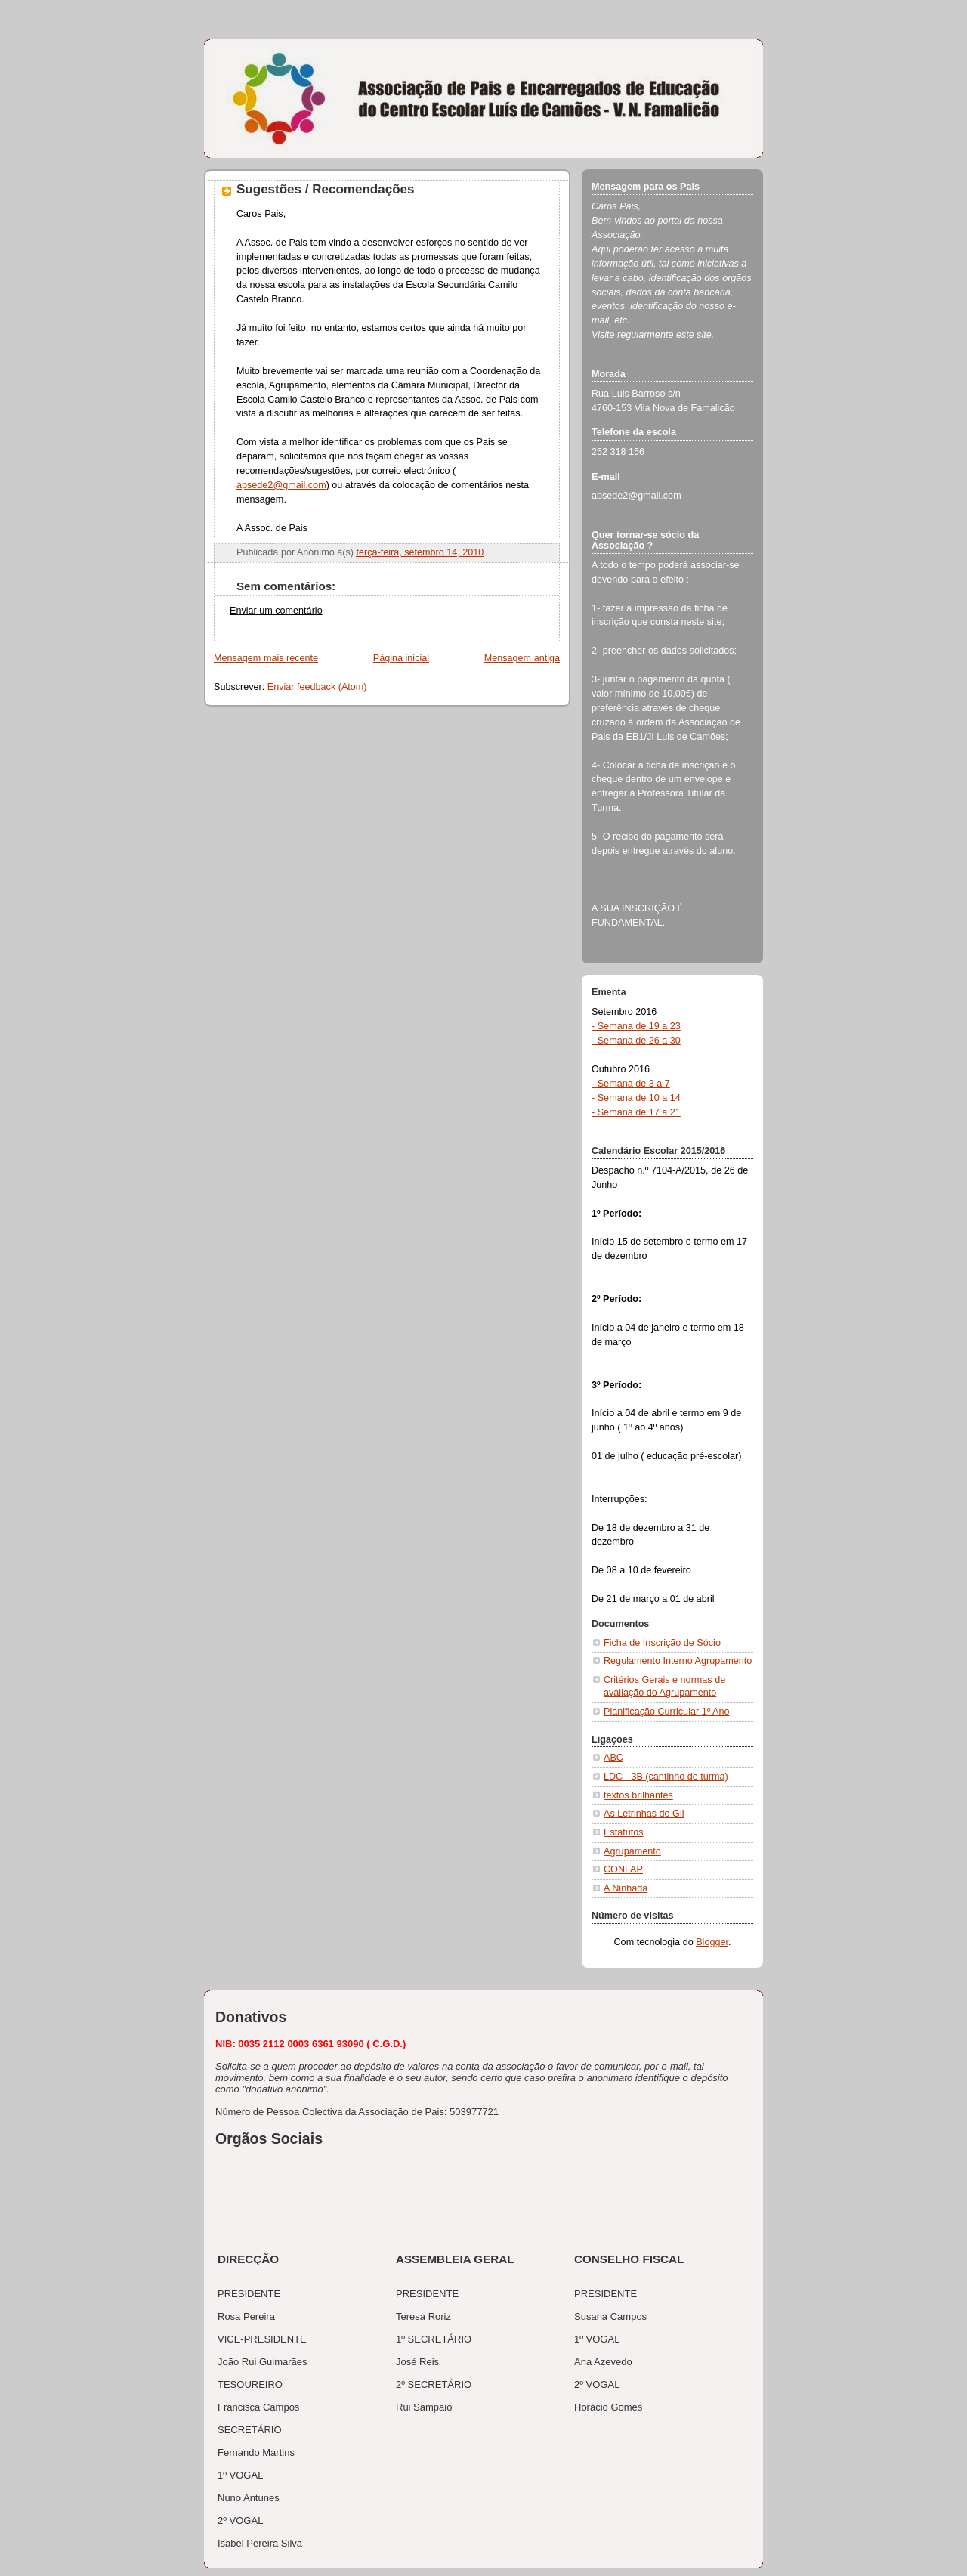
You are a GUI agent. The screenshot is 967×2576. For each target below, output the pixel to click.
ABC (613, 1757)
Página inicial (401, 658)
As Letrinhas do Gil (644, 1813)
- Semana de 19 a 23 (636, 1026)
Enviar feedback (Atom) (317, 687)
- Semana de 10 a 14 (636, 1098)
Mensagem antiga (522, 658)
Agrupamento (632, 1851)
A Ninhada (625, 1888)
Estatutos (624, 1832)
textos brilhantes (638, 1795)
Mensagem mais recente (266, 658)
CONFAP (623, 1869)
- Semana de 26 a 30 (636, 1040)
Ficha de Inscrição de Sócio (662, 1642)
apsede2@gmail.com (281, 485)
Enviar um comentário (276, 610)
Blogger (712, 1942)
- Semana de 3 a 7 (631, 1083)
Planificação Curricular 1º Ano (667, 1711)
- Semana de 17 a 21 (636, 1112)
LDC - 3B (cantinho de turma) (666, 1776)
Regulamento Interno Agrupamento (678, 1661)
